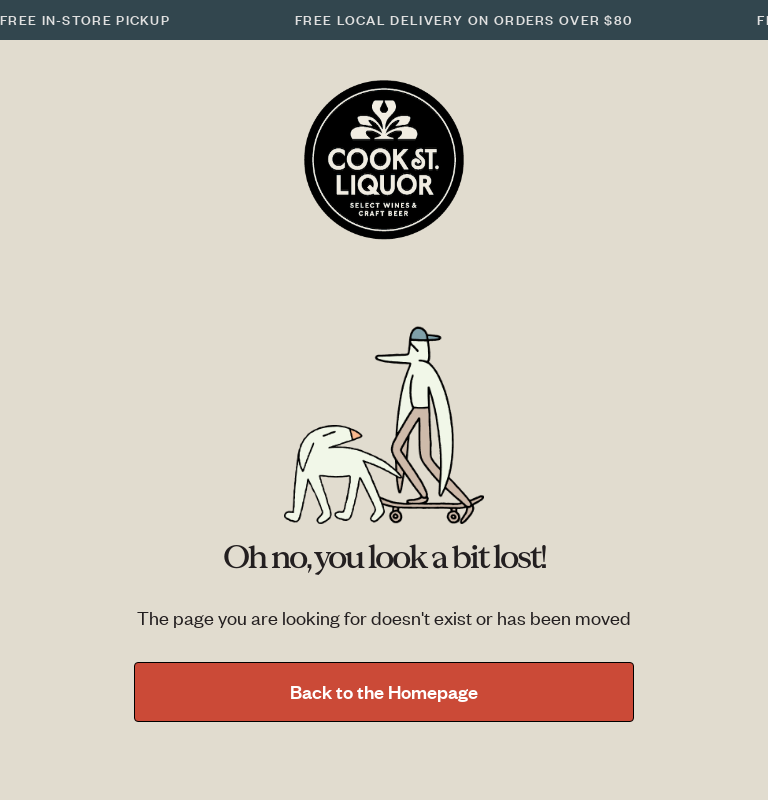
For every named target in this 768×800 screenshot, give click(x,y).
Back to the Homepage (384, 691)
